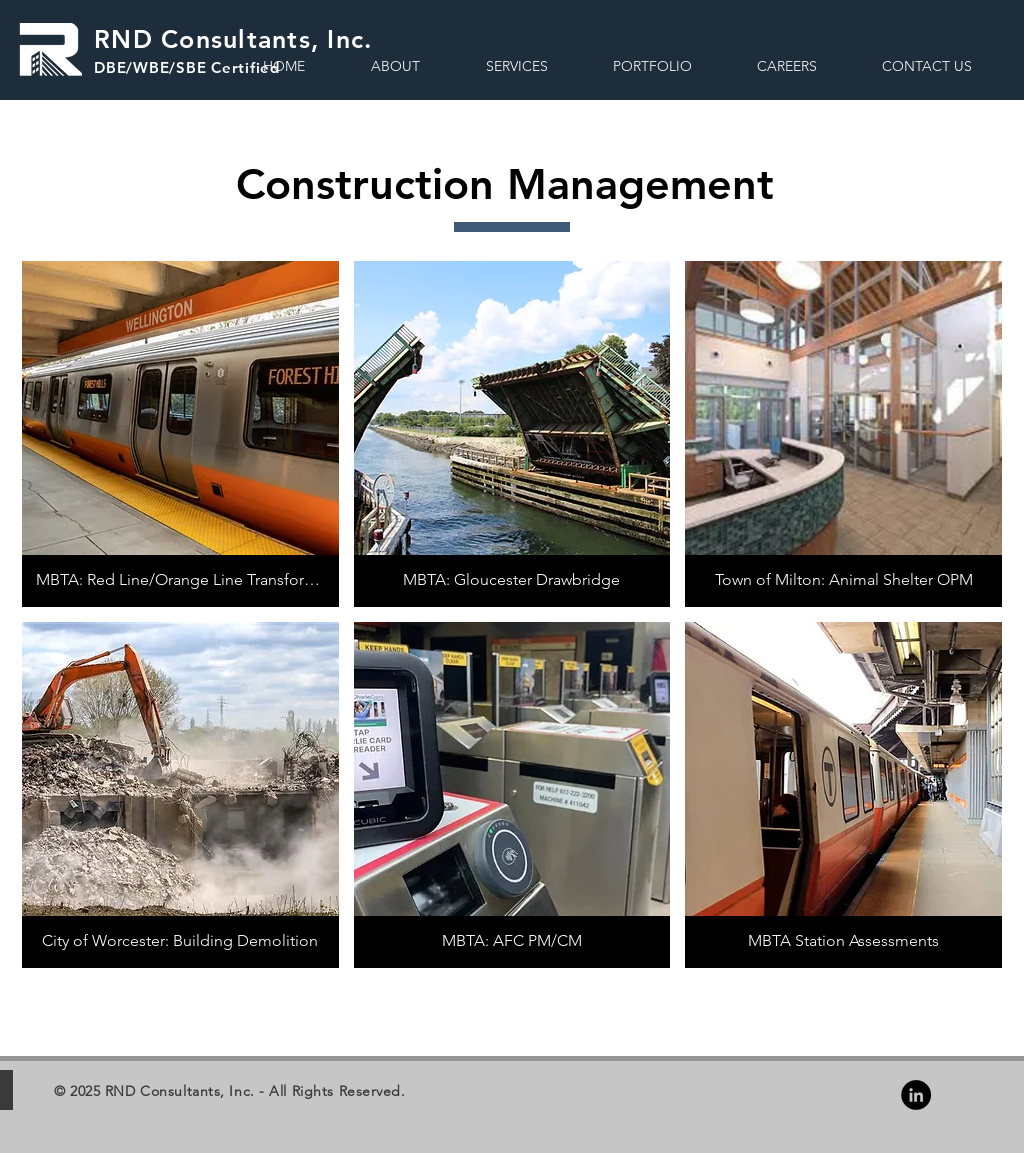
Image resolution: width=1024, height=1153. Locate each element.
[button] (516, 66)
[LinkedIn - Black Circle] (916, 1095)
